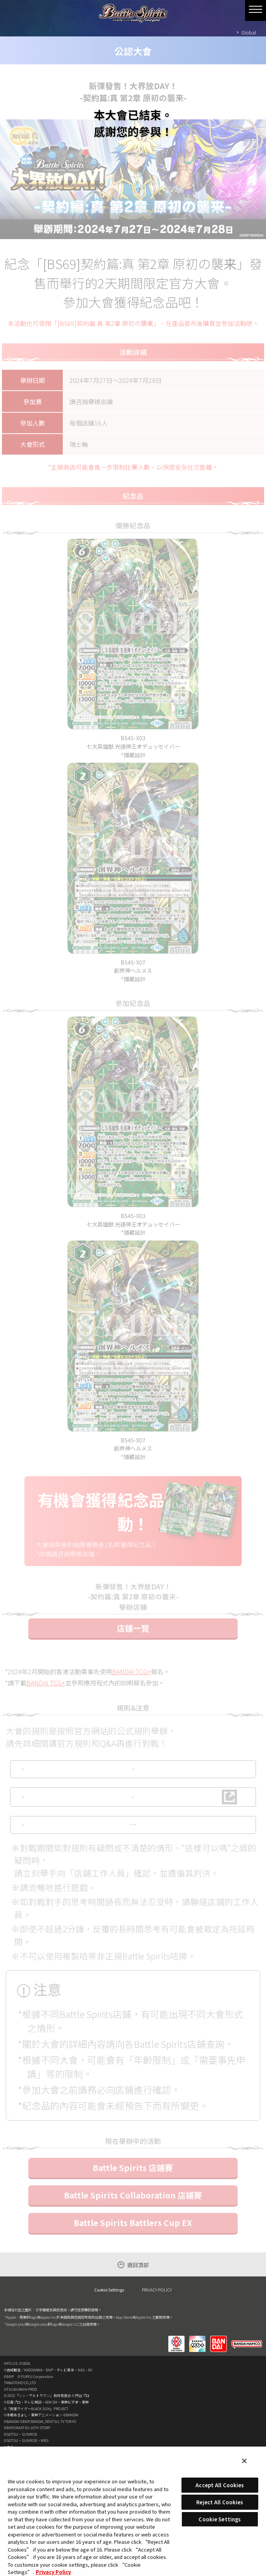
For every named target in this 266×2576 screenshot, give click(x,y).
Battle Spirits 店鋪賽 (133, 2244)
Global (248, 32)
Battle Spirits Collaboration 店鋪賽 (133, 2272)
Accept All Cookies (219, 2485)
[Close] (244, 2460)
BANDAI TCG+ (131, 1697)
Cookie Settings (109, 2366)
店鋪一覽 (133, 1654)
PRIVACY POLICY (157, 2366)
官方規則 (133, 1801)
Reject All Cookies (219, 2502)
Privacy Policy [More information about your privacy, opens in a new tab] (53, 2572)
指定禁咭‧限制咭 (133, 1895)
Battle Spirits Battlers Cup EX (133, 2299)
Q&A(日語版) (133, 1848)
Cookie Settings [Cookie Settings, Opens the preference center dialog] (220, 2519)
